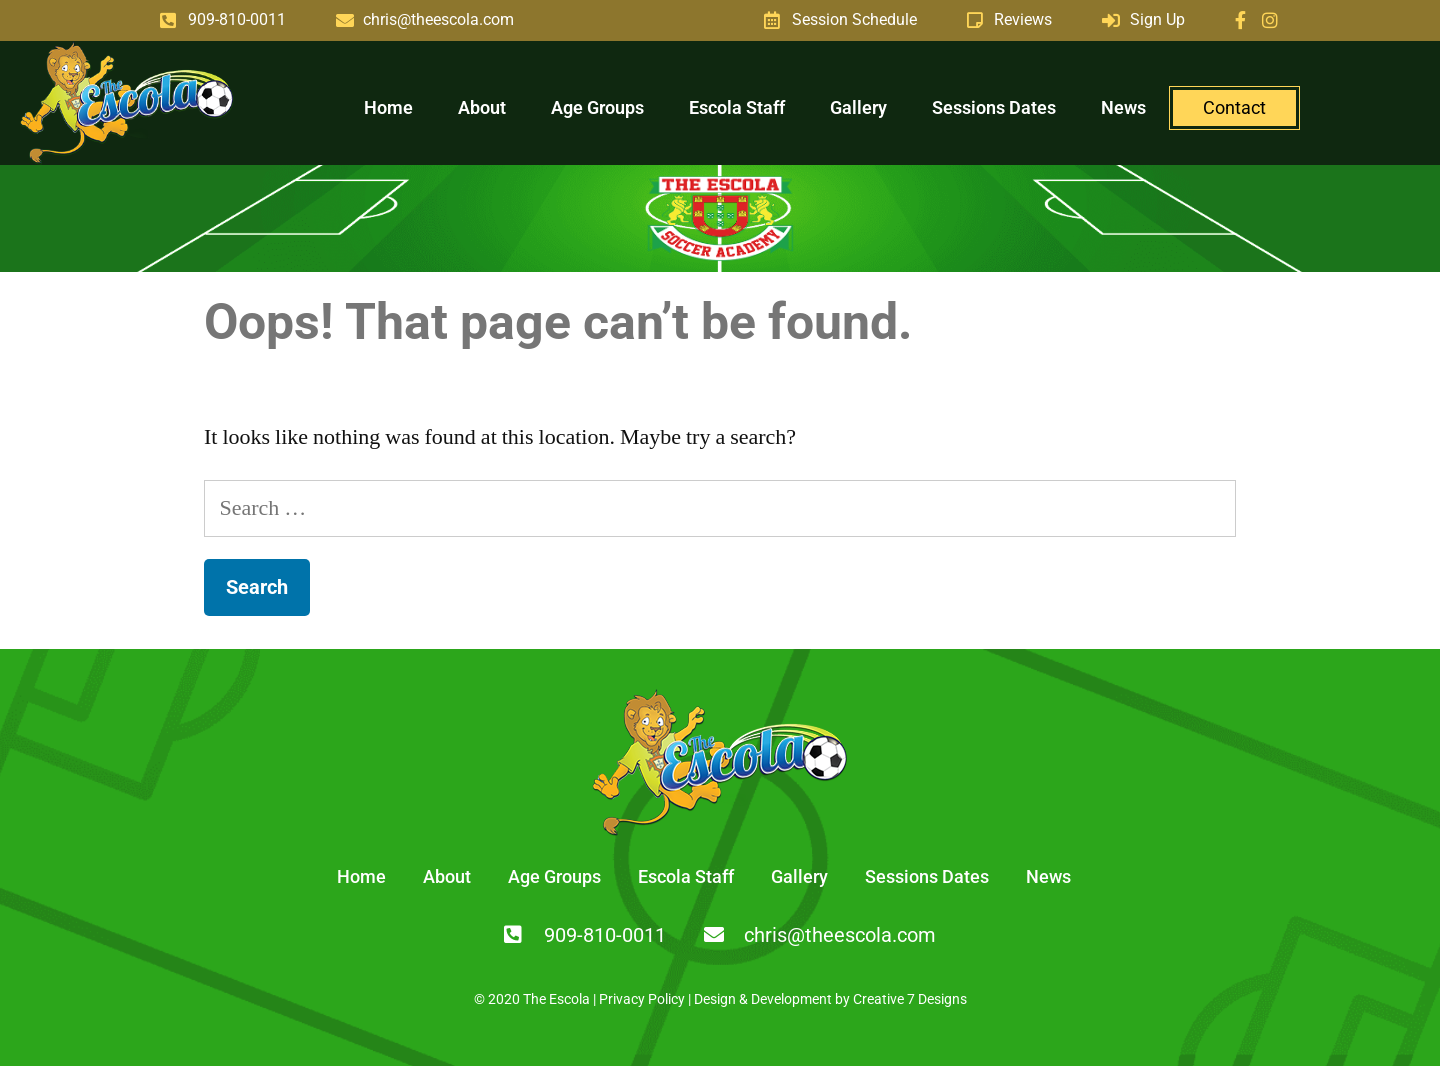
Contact (1234, 107)
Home (388, 107)
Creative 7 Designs (910, 999)
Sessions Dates (994, 107)
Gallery (858, 107)
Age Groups (597, 107)
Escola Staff (737, 107)
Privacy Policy (642, 999)
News (1123, 107)
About (482, 107)
